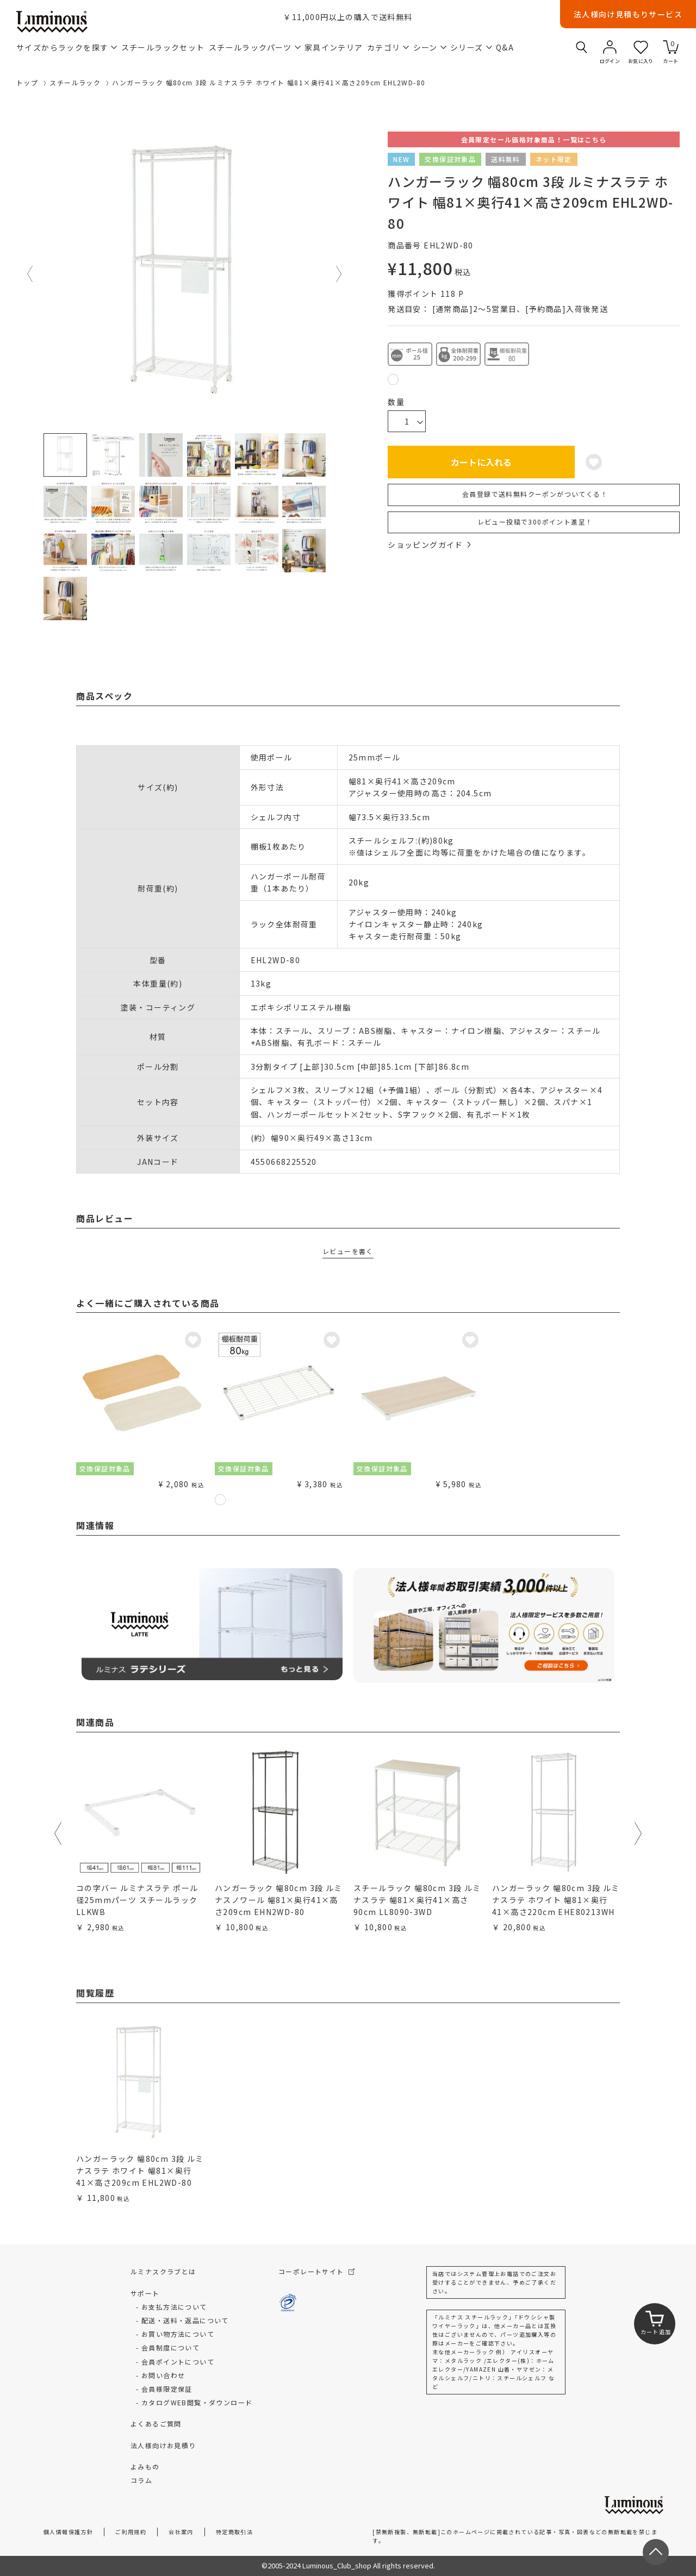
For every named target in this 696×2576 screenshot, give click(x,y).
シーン (429, 47)
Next (339, 274)
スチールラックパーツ (255, 47)
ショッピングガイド (429, 544)
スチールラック (75, 82)
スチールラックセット (163, 47)
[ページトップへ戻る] (656, 2552)
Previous (30, 274)
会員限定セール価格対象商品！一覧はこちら (534, 139)
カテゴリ (388, 47)
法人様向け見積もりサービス (628, 14)
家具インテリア (333, 47)
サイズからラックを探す (66, 47)
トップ (27, 82)
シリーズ (471, 47)
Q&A (505, 47)
